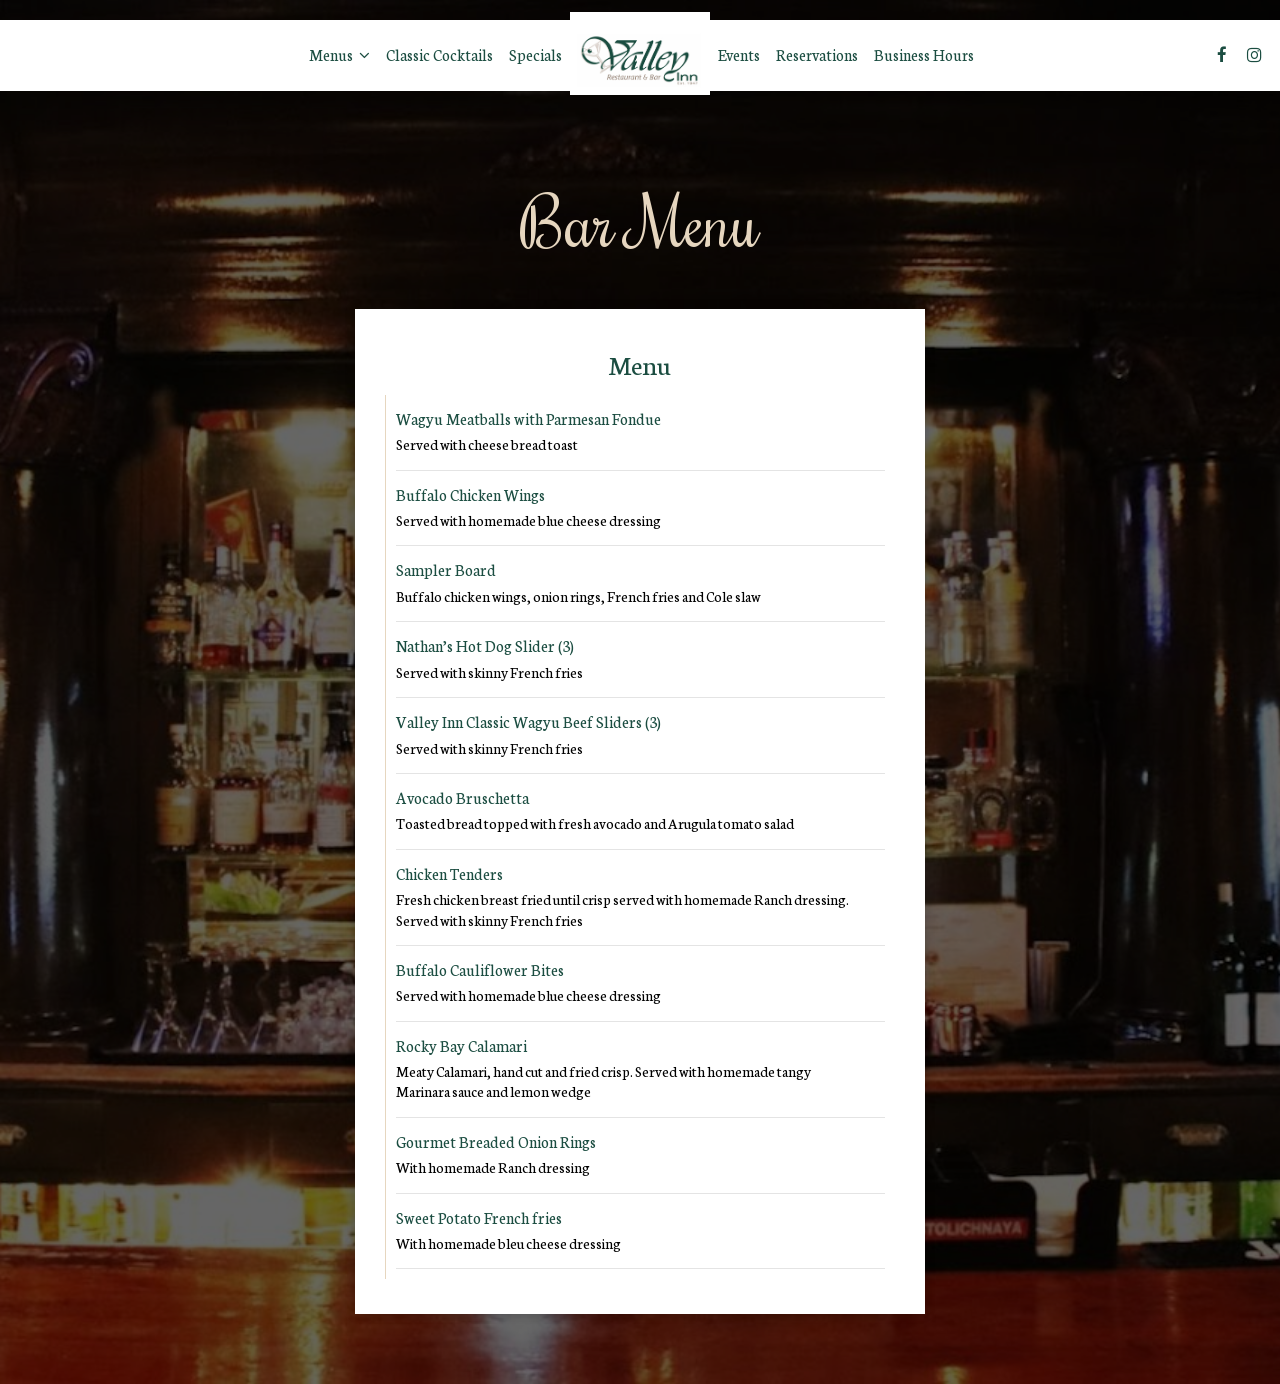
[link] (640, 53)
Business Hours (924, 55)
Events (739, 55)
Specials (535, 55)
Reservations (817, 55)
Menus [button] (339, 55)
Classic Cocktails (439, 55)
